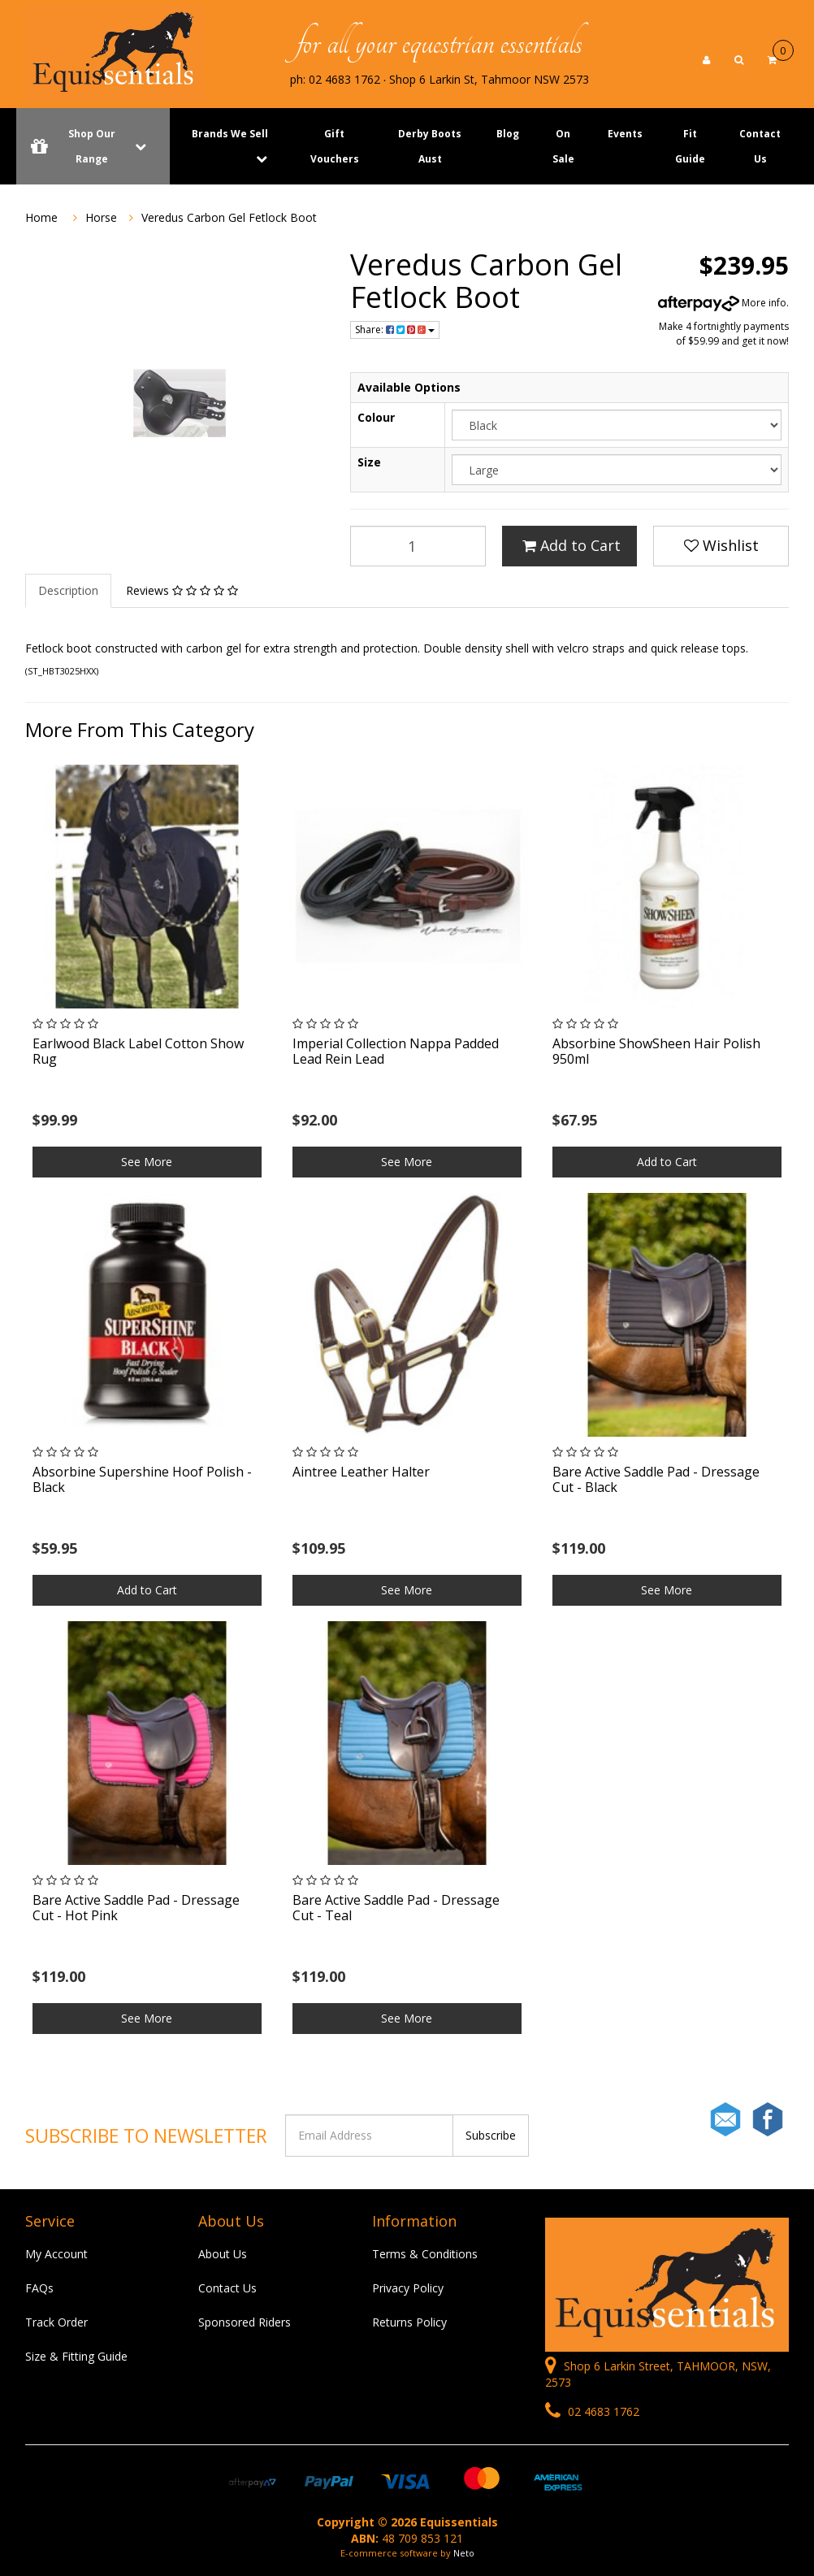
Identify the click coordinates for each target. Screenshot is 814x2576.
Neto (463, 2553)
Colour (376, 417)
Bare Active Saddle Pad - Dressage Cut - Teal (396, 1907)
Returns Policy (409, 2322)
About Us (222, 2254)
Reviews (182, 590)
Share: (395, 329)
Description (68, 590)
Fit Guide (690, 146)
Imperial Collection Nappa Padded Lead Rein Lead (395, 1051)
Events (625, 134)
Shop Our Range (93, 146)
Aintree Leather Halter (361, 1472)
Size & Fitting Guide (76, 2356)
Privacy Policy (408, 2288)
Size (369, 462)
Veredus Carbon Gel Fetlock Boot (229, 217)
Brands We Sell (230, 134)
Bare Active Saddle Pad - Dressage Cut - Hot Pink (136, 1907)
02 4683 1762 (592, 2411)
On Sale (563, 146)
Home (41, 217)
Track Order (56, 2322)
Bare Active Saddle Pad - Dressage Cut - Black (656, 1479)
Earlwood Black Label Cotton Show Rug (138, 1051)
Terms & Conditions (425, 2254)
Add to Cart (571, 545)
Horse (101, 217)
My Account (56, 2254)
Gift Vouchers (334, 146)
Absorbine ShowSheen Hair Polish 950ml (656, 1051)
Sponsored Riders (244, 2322)
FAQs (39, 2288)
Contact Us (760, 146)
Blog (507, 134)
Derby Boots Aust (429, 146)
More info (722, 303)
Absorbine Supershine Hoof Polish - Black (142, 1479)
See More (146, 1161)
